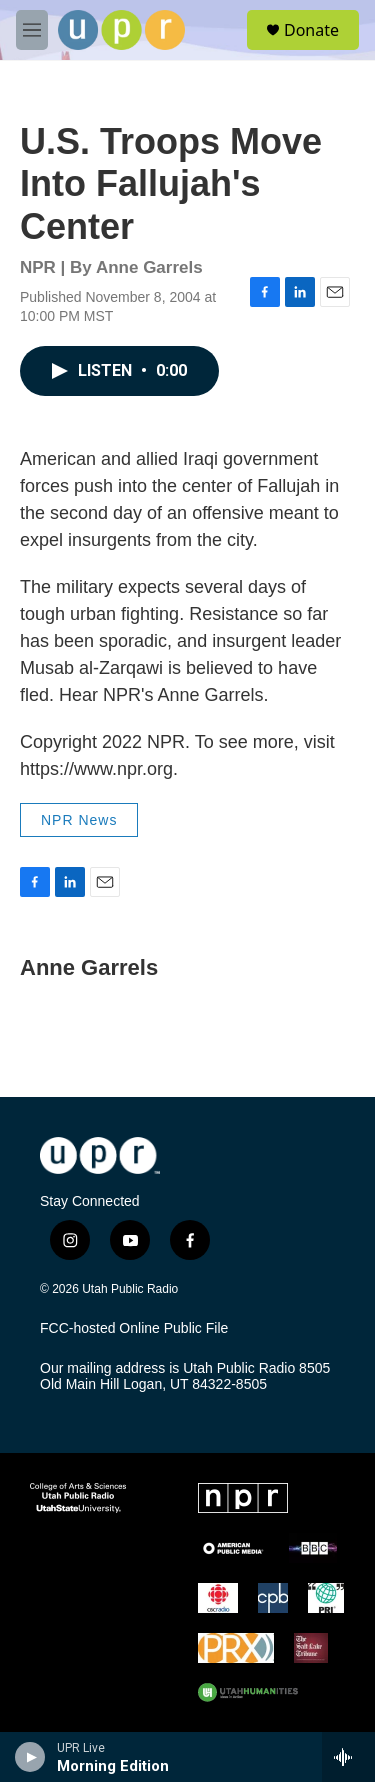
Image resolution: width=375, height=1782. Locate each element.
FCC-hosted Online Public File (134, 1328)
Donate (311, 30)
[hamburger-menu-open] (32, 30)
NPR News (79, 820)
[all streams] (348, 1757)
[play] (30, 1757)
